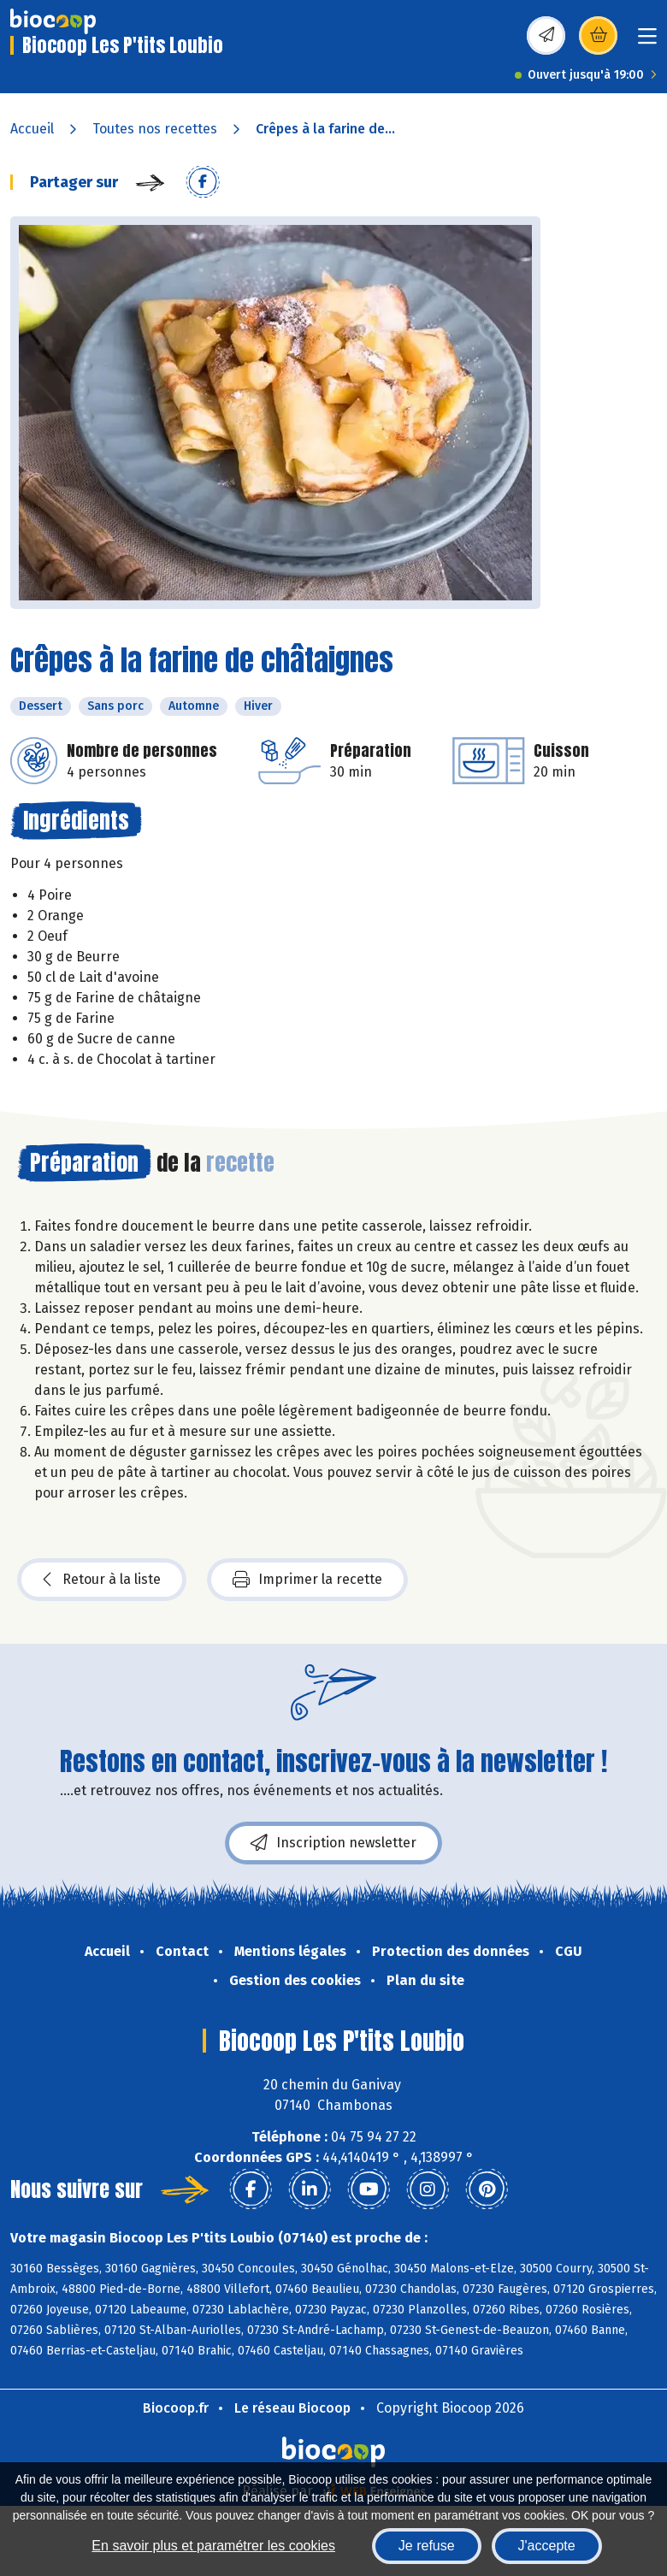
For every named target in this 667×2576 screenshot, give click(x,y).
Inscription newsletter (333, 1843)
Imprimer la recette (307, 1579)
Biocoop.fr (176, 2408)
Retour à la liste (102, 1579)
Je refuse (426, 2545)
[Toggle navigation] (647, 41)
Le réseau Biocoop (292, 2408)
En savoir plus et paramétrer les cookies (213, 2545)
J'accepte (547, 2545)
